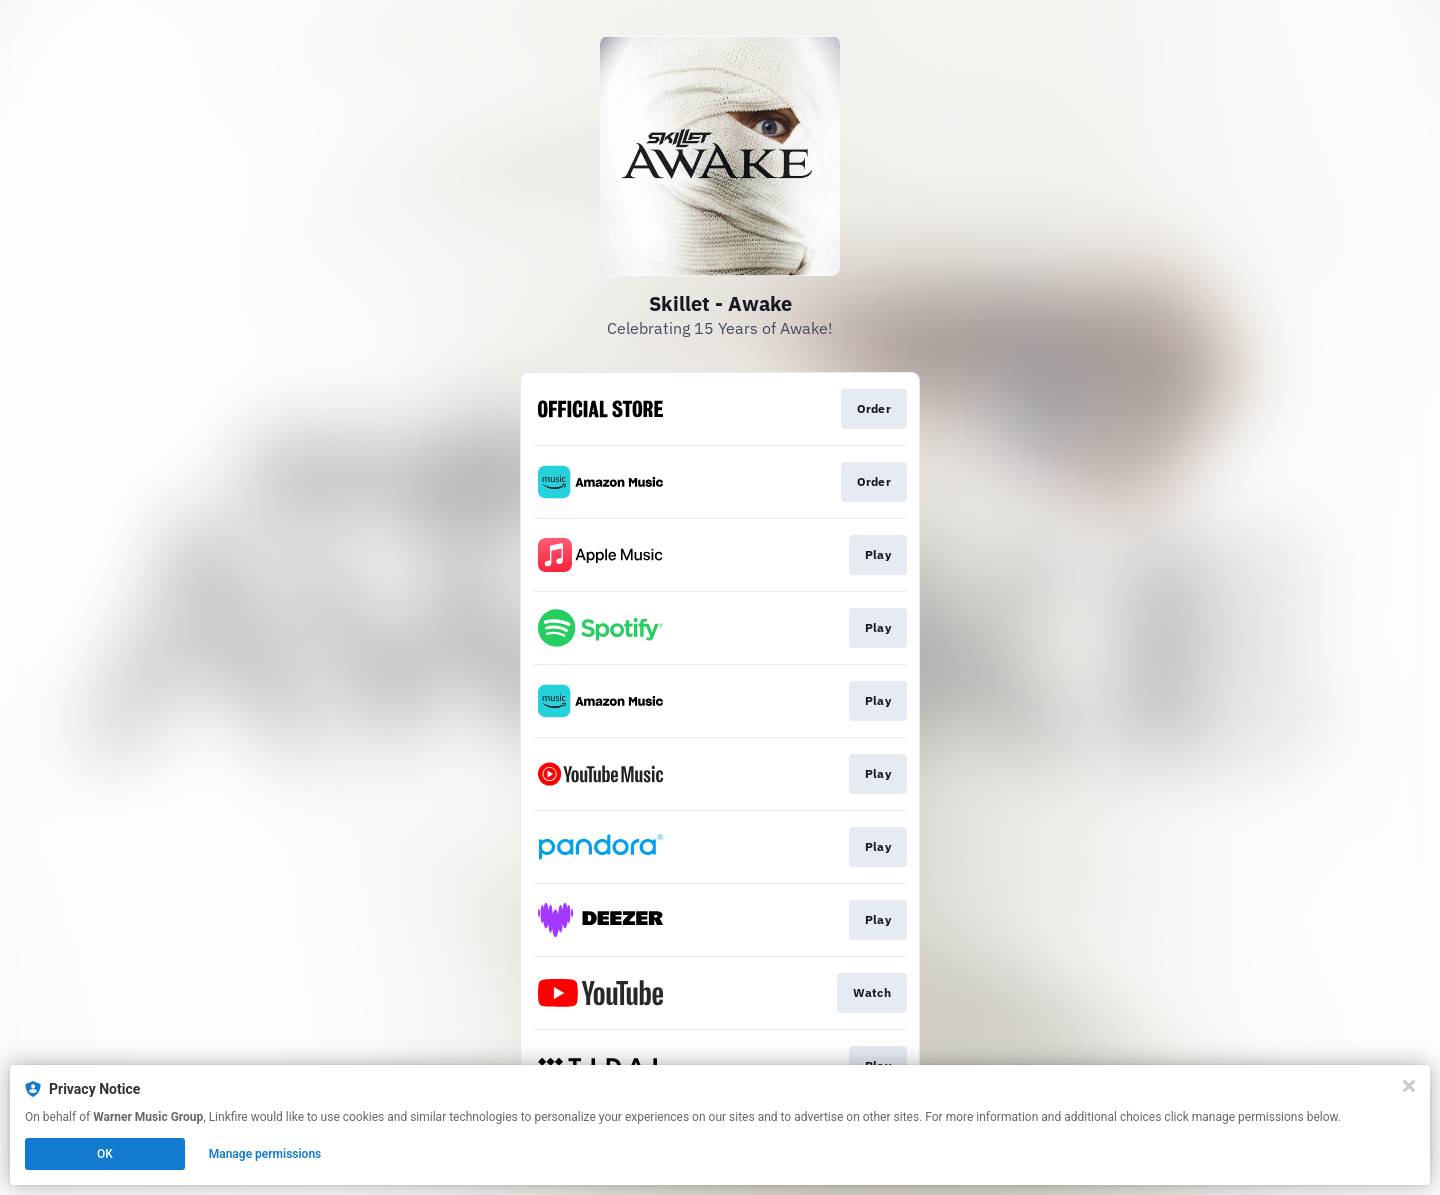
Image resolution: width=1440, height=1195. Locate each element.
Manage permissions (265, 1154)
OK (105, 1154)
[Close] (1409, 1086)
